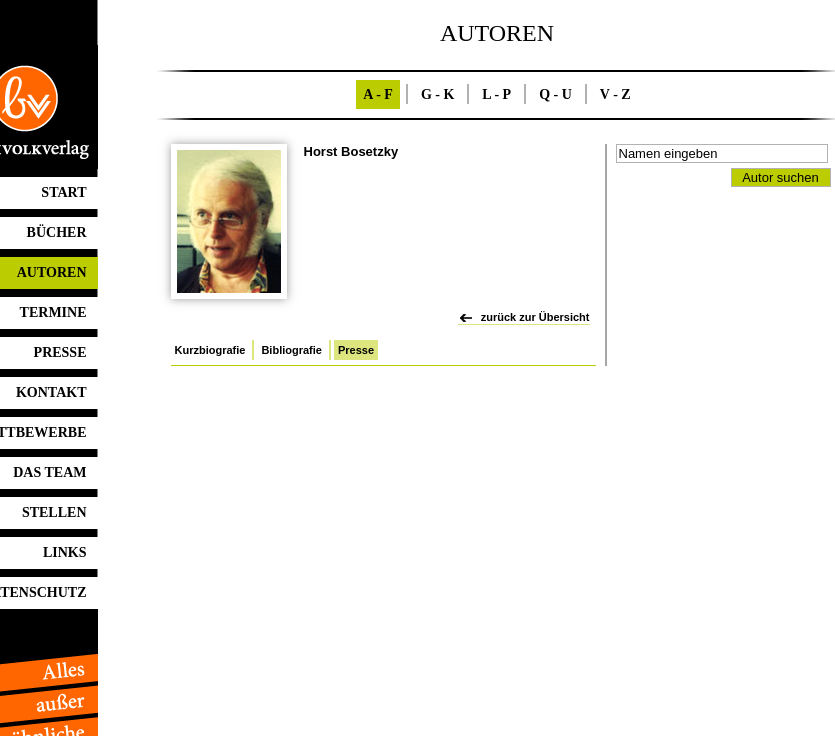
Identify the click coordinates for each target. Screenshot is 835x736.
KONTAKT (51, 392)
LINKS (65, 552)
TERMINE (53, 312)
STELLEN (54, 512)
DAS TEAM (49, 472)
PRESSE (60, 352)
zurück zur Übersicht (535, 317)
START (63, 192)
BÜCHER (57, 232)
